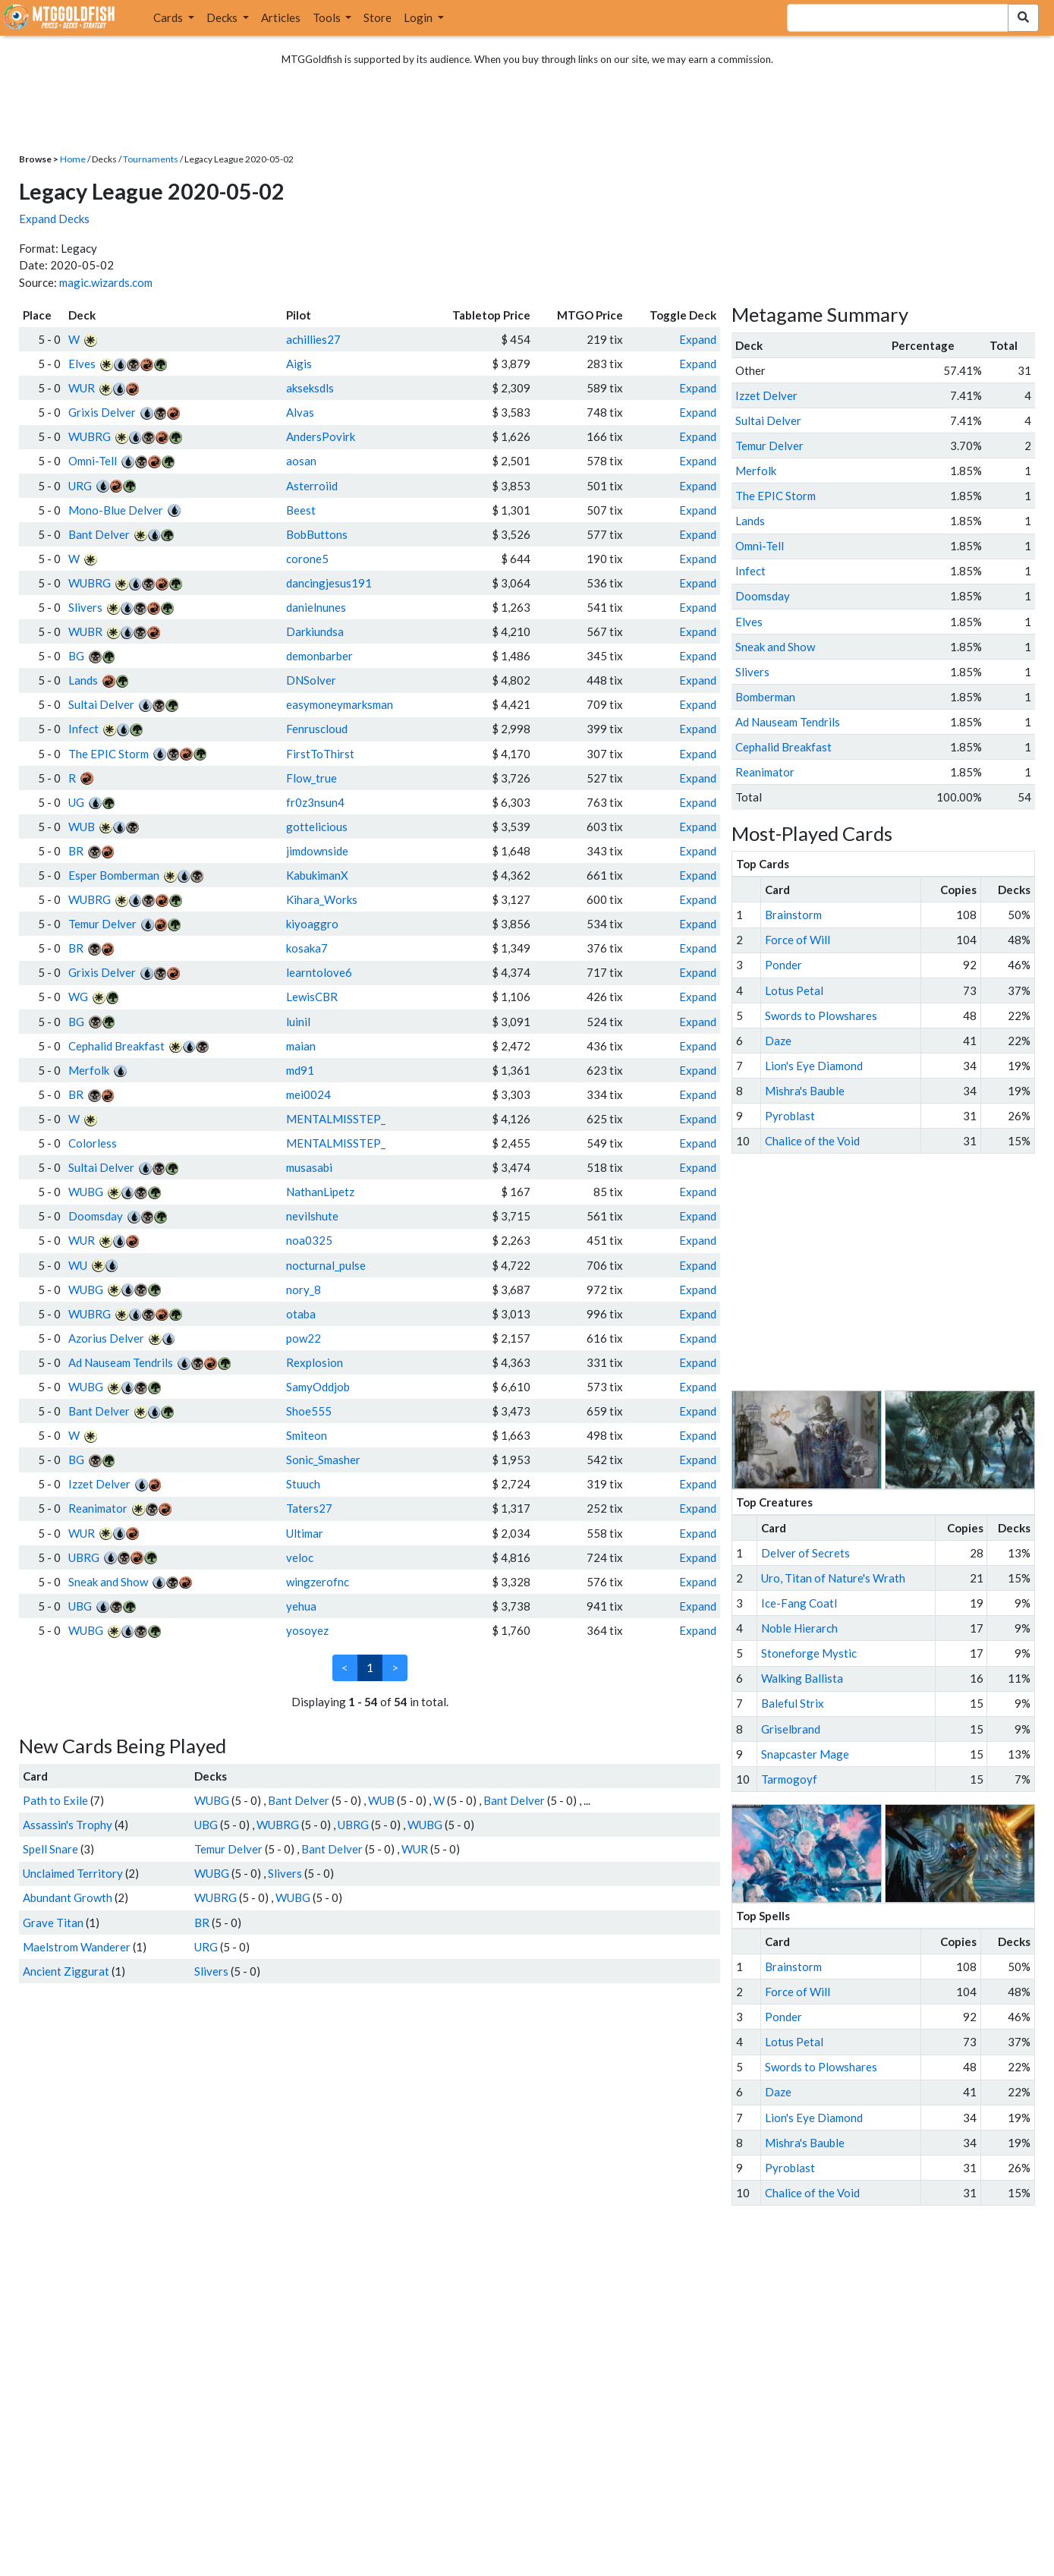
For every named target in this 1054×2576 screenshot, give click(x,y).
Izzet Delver (99, 1484)
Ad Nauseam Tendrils (120, 1362)
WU (77, 1265)
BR (75, 851)
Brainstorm (793, 914)
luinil (298, 1021)
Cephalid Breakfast (116, 1046)
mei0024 (308, 1094)
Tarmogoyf (789, 1779)
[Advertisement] (896, 1272)
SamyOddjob (318, 1386)
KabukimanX (317, 875)
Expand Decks (54, 218)
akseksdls (310, 388)
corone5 (307, 558)
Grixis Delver (102, 412)
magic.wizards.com (106, 282)
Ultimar (304, 1533)
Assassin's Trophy (67, 1824)
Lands (83, 680)
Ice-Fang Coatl (799, 1603)
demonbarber (319, 656)
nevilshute (312, 1216)
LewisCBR (312, 996)
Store (377, 17)
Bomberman (765, 697)
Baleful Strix (792, 1703)
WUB (81, 826)
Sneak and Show (108, 1582)
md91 (300, 1070)
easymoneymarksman (339, 704)
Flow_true (311, 778)
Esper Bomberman (113, 875)
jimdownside (317, 851)
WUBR (85, 631)
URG (80, 486)
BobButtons (317, 534)
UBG (80, 1606)
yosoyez (307, 1630)
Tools (328, 17)
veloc (299, 1557)
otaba (301, 1314)
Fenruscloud (317, 728)
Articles (280, 17)
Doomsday (95, 1216)
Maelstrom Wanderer (77, 1947)
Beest (301, 510)
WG (78, 996)
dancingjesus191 (329, 583)
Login (419, 17)
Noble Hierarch (799, 1628)
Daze (778, 1040)
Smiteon (306, 1435)
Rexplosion (314, 1362)
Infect (83, 728)
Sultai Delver (101, 704)
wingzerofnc (317, 1582)
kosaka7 (307, 948)
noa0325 (309, 1240)
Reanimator (97, 1508)
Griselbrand (790, 1729)
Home (73, 159)
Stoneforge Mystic (809, 1653)
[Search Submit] (1023, 18)
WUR (81, 388)
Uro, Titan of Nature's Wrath (833, 1578)
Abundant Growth (67, 1897)
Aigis (299, 363)
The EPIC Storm (108, 754)
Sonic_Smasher (323, 1459)
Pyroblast (790, 1116)
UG (76, 802)
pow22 (303, 1338)
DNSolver (311, 680)
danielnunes (316, 607)
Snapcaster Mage (805, 1754)
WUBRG (89, 436)
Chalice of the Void (812, 1141)
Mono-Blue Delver (115, 510)
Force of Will (797, 939)
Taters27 (309, 1508)
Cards (169, 17)
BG (76, 656)
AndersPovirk (320, 436)
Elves (82, 363)
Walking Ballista (802, 1678)
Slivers (85, 607)
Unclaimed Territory (73, 1873)
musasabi (309, 1167)
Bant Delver (99, 534)
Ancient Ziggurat (66, 1971)
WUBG (85, 1191)
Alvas (300, 412)
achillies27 (313, 339)
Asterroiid (312, 486)
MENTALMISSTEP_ (335, 1119)
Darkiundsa (315, 631)
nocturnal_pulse (326, 1265)
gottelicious (317, 826)
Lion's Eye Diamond (814, 1065)
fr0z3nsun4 (315, 802)
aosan (301, 461)
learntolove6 (319, 972)
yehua (301, 1606)
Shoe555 (309, 1411)
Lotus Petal (794, 990)
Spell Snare (50, 1849)
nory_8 (303, 1289)
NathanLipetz (320, 1191)
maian (301, 1046)
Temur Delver (102, 924)
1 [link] (370, 1667)
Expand (697, 339)
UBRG (83, 1557)
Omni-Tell (92, 461)
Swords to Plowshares (821, 1015)
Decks (223, 17)
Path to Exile (55, 1800)
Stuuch (303, 1484)
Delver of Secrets (805, 1553)
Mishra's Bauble (805, 1090)
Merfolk (88, 1070)
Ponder (783, 965)
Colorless (92, 1143)
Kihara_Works (321, 899)
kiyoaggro (312, 924)
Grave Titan (53, 1922)
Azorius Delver (106, 1338)
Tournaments (150, 159)
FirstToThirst (320, 754)
